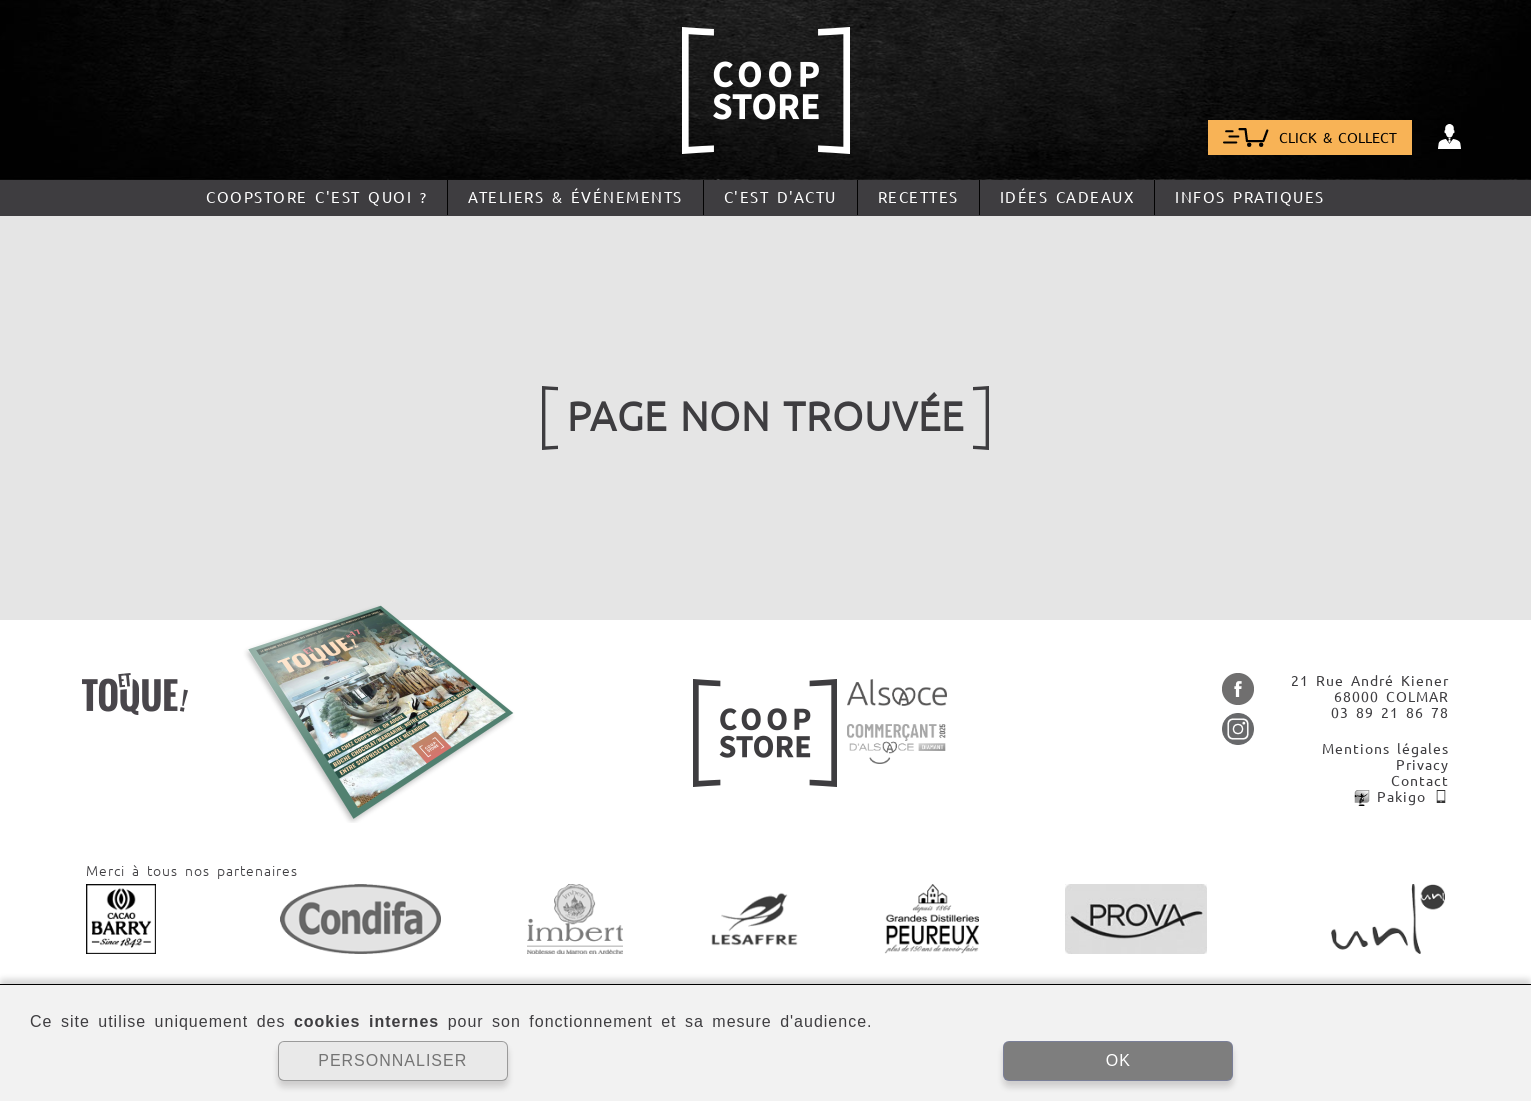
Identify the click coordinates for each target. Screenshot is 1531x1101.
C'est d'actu (780, 197)
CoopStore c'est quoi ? (316, 197)
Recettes (918, 197)
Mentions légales (1385, 749)
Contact (1420, 781)
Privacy (1422, 765)
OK (1118, 1060)
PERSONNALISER (392, 1060)
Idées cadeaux (1067, 197)
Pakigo (1401, 797)
